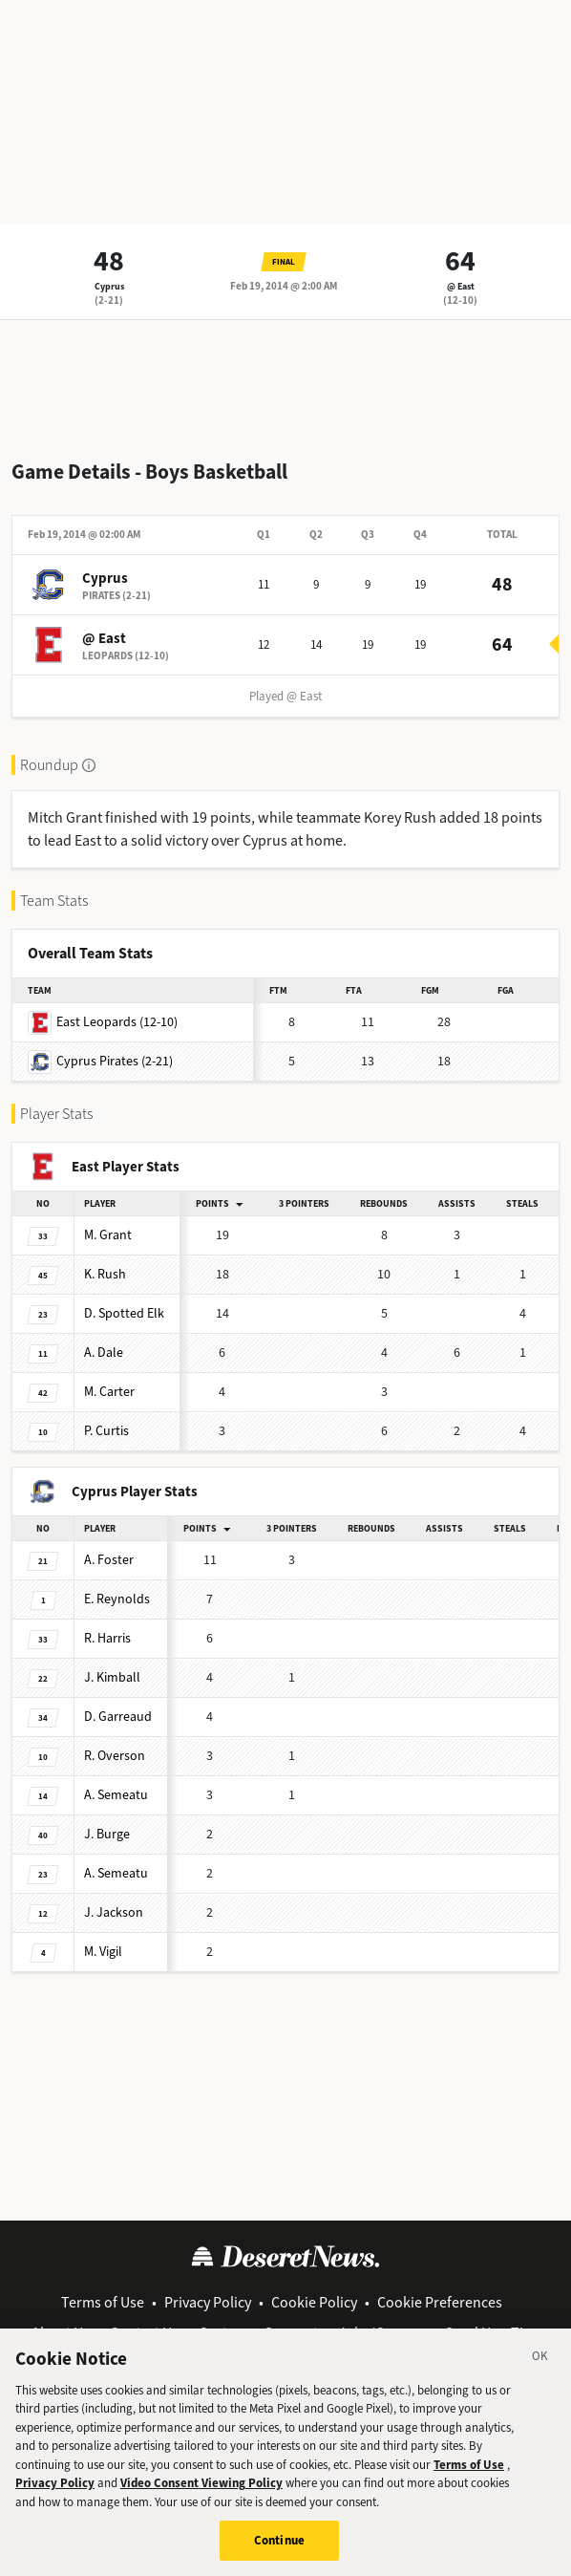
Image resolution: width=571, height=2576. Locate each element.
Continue (279, 2540)
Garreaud (118, 1716)
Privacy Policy (207, 2302)
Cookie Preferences (439, 2302)
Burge (107, 1834)
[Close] (540, 2359)
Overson (114, 1756)
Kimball (112, 1677)
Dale (103, 1352)
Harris (107, 1638)
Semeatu (116, 1795)
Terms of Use (102, 2302)
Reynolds (117, 1599)
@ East (461, 286)
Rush (105, 1274)
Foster (109, 1560)
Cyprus (109, 286)
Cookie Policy (314, 2302)
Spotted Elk (124, 1313)
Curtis (106, 1431)
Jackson (113, 1912)
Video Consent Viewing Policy (201, 2483)
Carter (109, 1392)
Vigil (103, 1952)
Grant (108, 1235)
